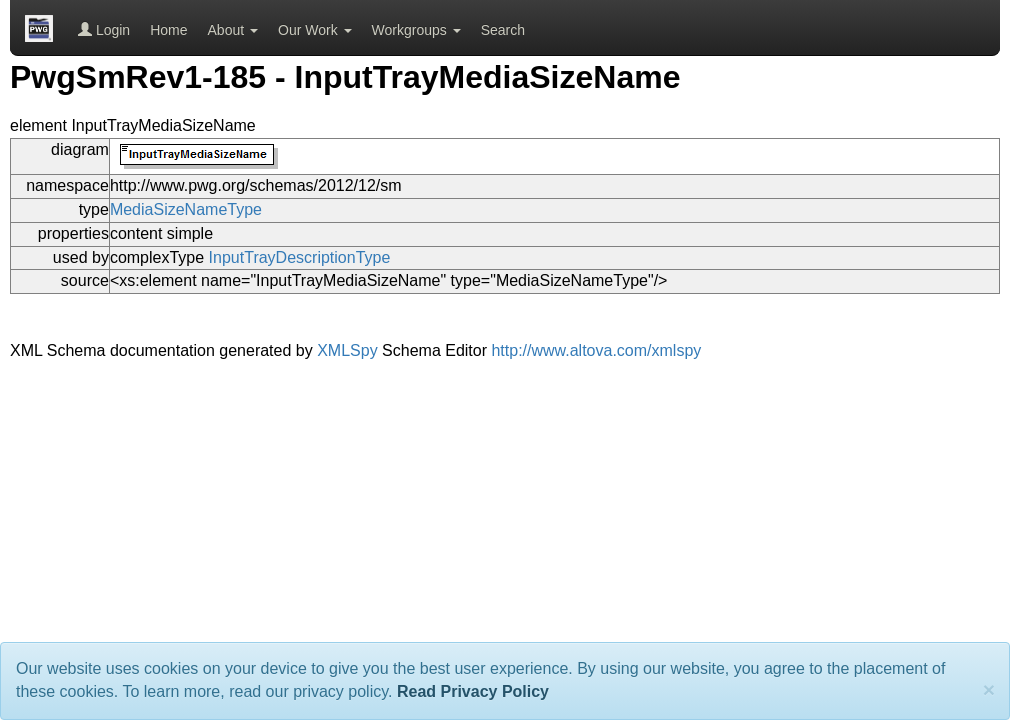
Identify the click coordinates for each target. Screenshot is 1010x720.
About (233, 30)
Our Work (315, 30)
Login (104, 30)
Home (168, 30)
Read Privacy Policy (473, 691)
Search (503, 30)
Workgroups (416, 30)
